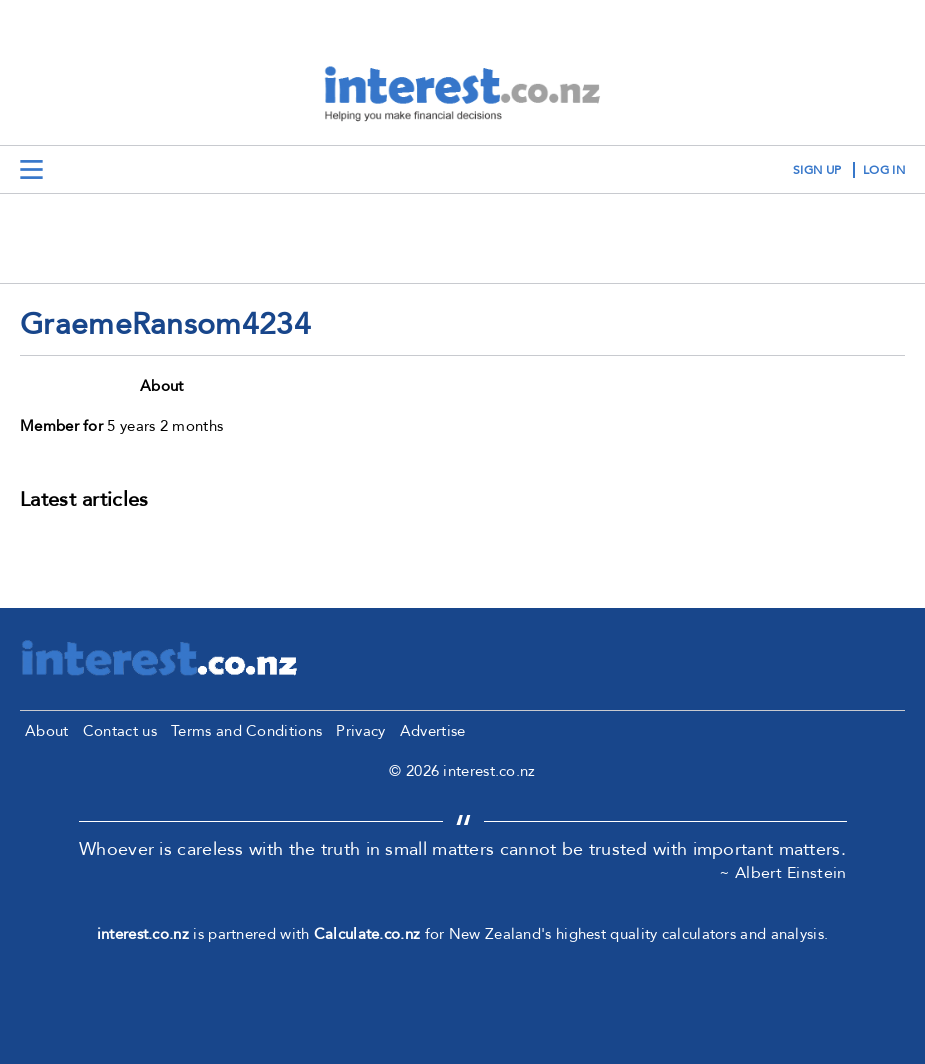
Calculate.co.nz (367, 934)
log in (884, 170)
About (47, 731)
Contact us (120, 731)
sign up (817, 170)
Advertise (433, 731)
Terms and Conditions (246, 731)
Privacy (360, 731)
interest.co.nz (143, 934)
